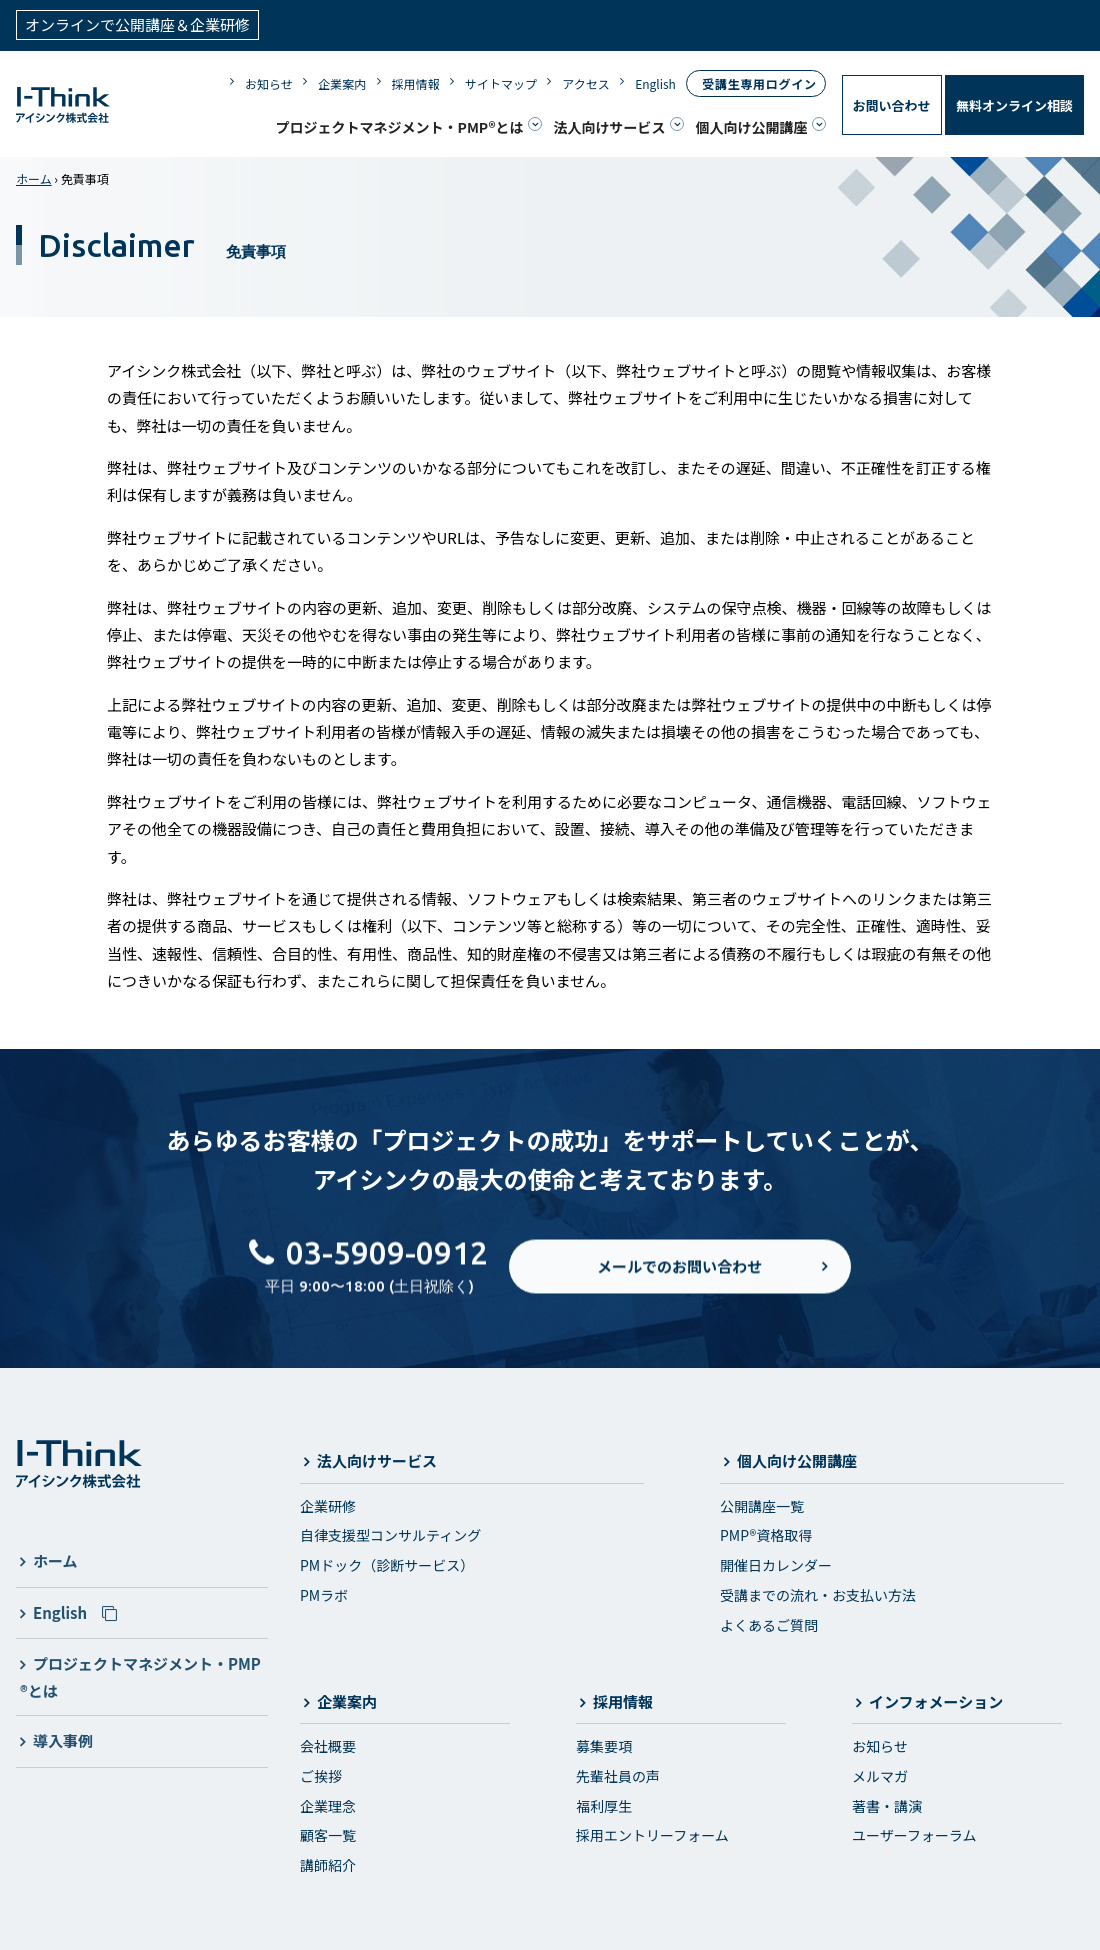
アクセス (585, 82)
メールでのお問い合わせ (679, 1280)
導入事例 (63, 1738)
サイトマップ (501, 82)
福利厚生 (604, 1804)
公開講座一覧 (762, 1504)
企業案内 (342, 82)
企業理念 (328, 1804)
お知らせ (269, 82)
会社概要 (328, 1744)
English (655, 82)
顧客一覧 (328, 1834)
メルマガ (880, 1774)
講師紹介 (328, 1863)
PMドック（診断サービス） (387, 1563)
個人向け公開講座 (752, 126)
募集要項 (604, 1744)
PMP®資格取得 (766, 1534)
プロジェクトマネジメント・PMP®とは (400, 126)
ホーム (34, 176)
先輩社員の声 (618, 1774)
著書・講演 (887, 1804)
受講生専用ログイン (759, 82)
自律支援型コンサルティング (390, 1534)
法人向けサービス (610, 126)
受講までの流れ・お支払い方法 (818, 1593)
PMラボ (324, 1593)
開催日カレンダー (776, 1563)
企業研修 (328, 1504)
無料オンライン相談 (1014, 104)
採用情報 (416, 82)
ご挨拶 (321, 1774)
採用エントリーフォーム (652, 1834)
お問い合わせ (892, 104)
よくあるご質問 (769, 1623)
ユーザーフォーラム (914, 1834)
